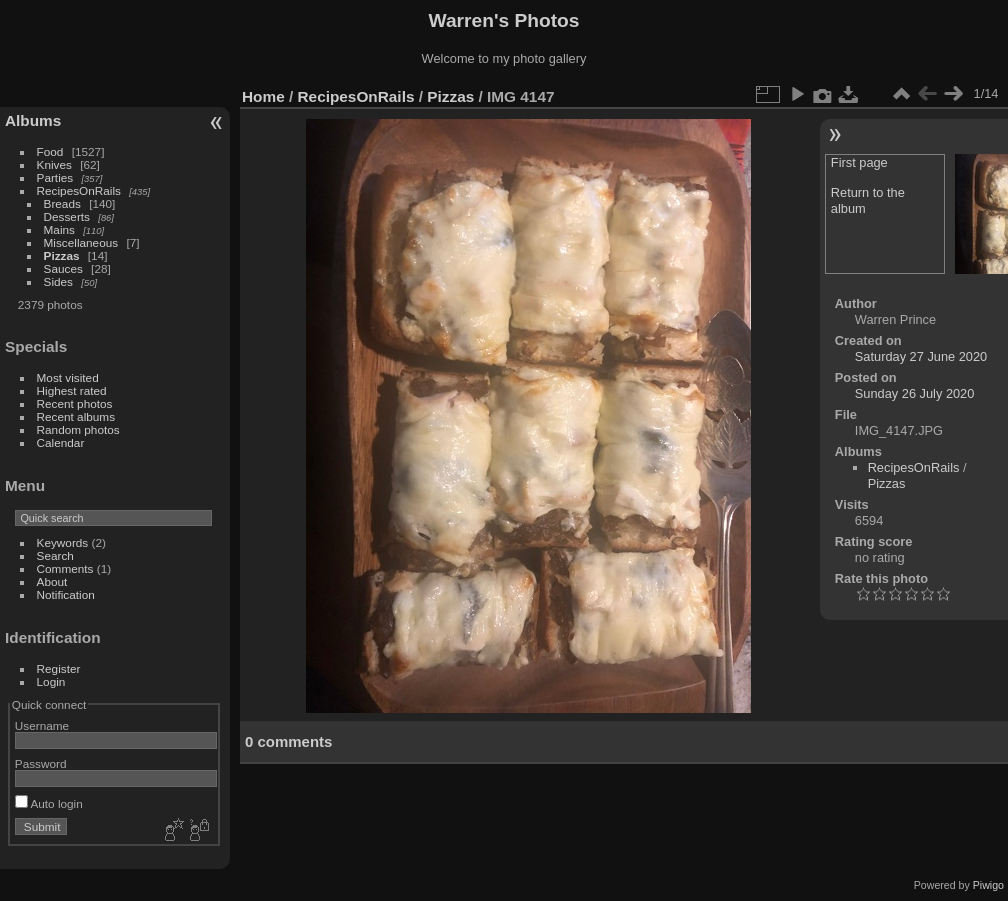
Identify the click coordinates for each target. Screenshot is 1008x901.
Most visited (68, 377)
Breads (62, 203)
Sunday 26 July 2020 (915, 393)
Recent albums (76, 416)
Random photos (78, 429)
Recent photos (75, 403)
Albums (33, 120)
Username (42, 725)
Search (55, 555)
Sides (58, 281)
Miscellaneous (81, 242)
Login (51, 681)
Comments (65, 568)
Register (59, 668)
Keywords (63, 542)
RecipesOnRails (79, 190)
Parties (55, 177)
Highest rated (72, 390)
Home (263, 96)
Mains (59, 229)
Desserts (67, 216)
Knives (54, 164)
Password (41, 763)
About (52, 581)
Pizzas (62, 255)
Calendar (61, 442)
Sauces (63, 268)
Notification (66, 594)
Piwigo (988, 885)
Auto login (49, 803)
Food (50, 151)
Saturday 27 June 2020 (921, 356)
